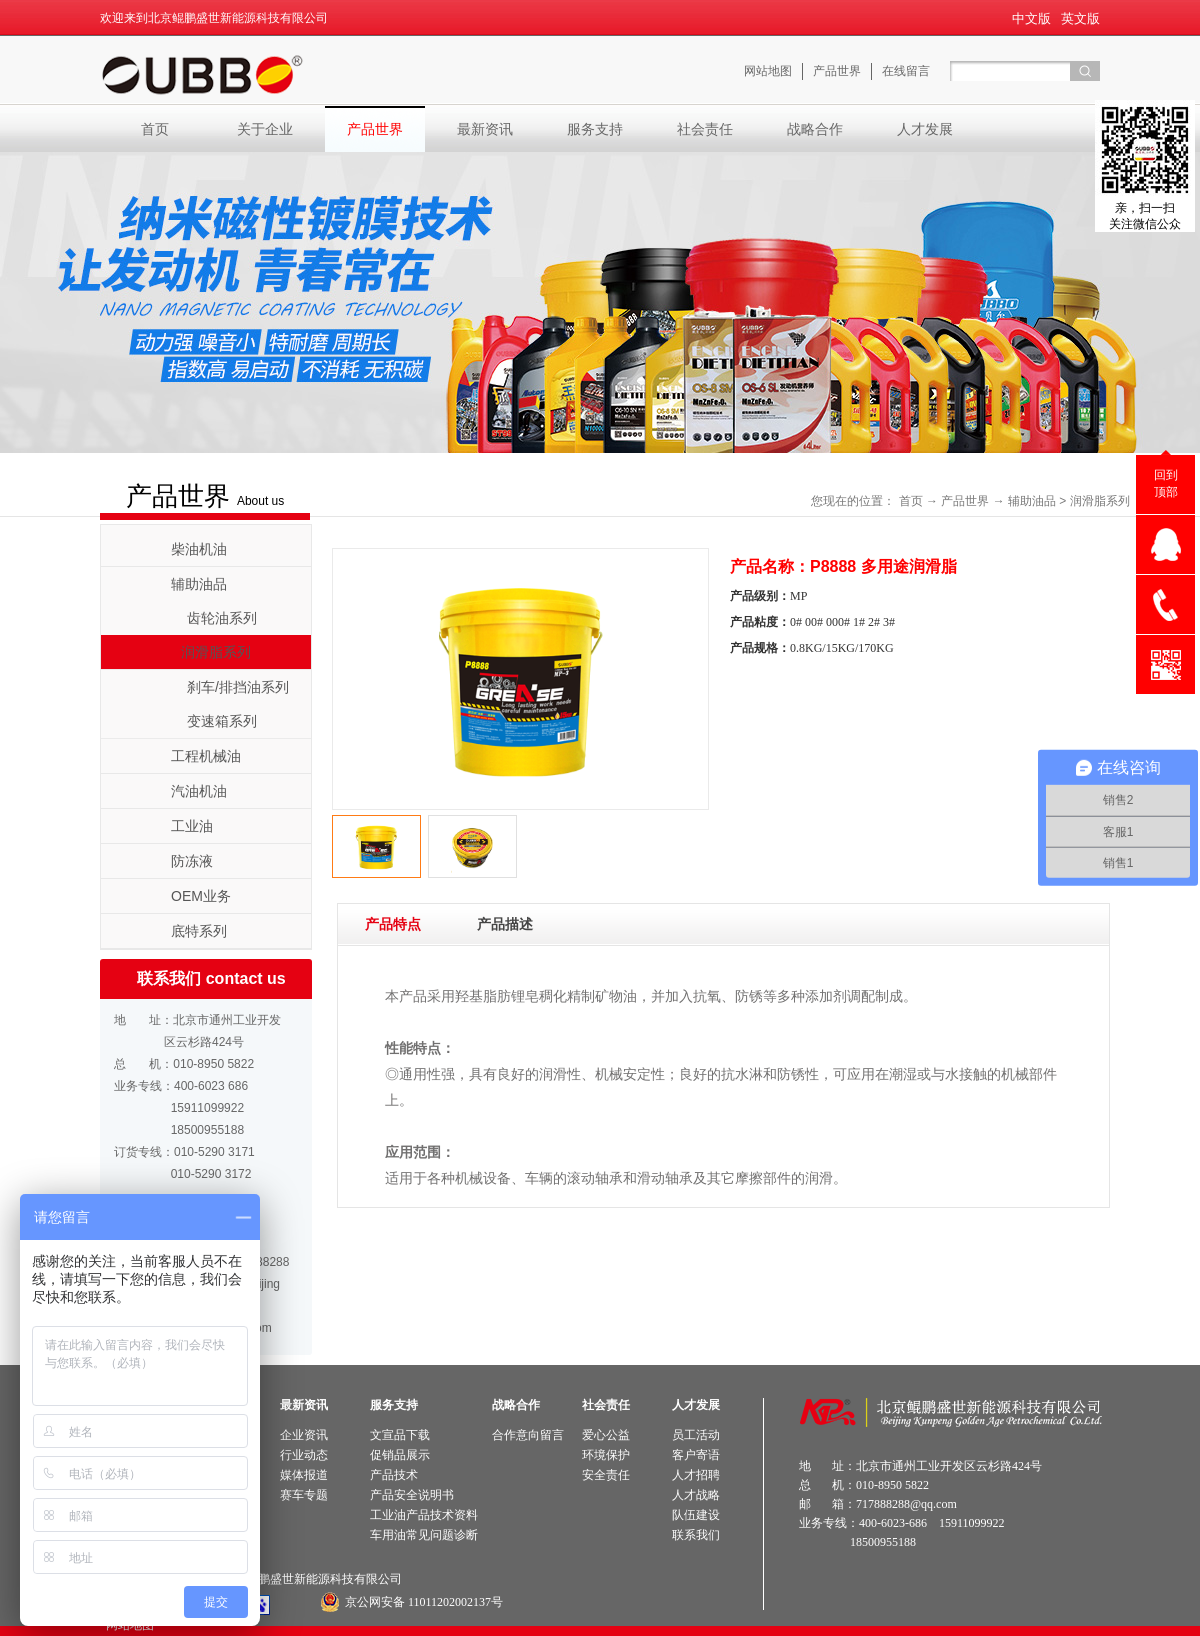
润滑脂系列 (1100, 501)
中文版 (1031, 18)
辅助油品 (1032, 501)
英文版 (1080, 18)
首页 (155, 129)
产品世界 (965, 501)
